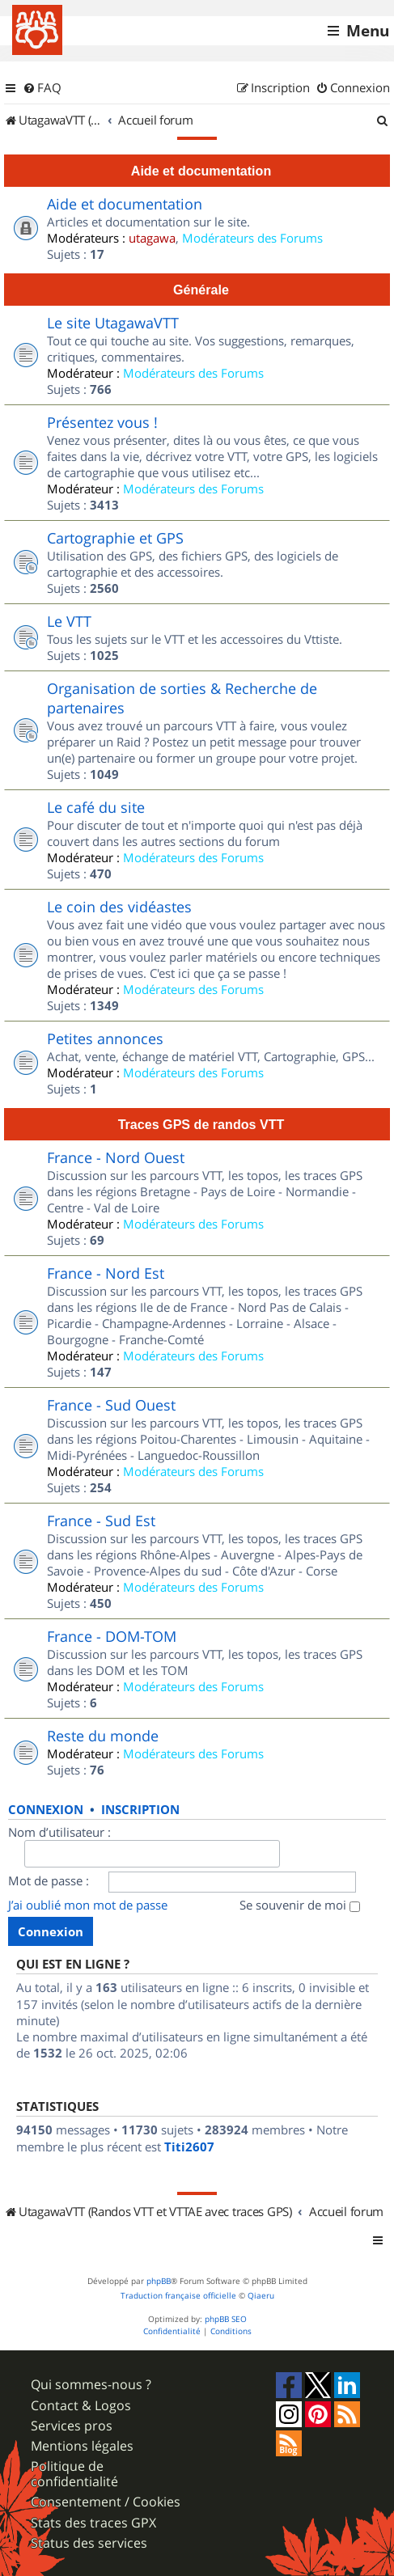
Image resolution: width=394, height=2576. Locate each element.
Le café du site (96, 807)
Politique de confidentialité (74, 2474)
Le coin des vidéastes (119, 906)
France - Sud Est (101, 1520)
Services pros (71, 2426)
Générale (201, 289)
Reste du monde (103, 1735)
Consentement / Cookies (105, 2502)
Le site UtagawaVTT (113, 322)
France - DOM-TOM (111, 1636)
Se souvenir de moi (299, 1905)
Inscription (140, 1809)
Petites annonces (105, 1038)
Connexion (45, 1809)
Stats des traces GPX (93, 2523)
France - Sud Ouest (111, 1405)
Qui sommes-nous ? (91, 2384)
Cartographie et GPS (115, 538)
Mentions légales (82, 2446)
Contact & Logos (81, 2405)
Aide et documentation (201, 170)
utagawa (152, 238)
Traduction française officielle (178, 2295)
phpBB (158, 2281)
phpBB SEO (226, 2319)
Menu (367, 31)
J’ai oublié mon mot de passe (87, 1905)
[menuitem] (42, 88)
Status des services (89, 2543)
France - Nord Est (105, 1273)
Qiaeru (261, 2295)
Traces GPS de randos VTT (201, 1124)
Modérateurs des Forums (252, 238)
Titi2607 (189, 2147)
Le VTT (69, 621)
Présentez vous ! (102, 422)
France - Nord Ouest (115, 1157)
